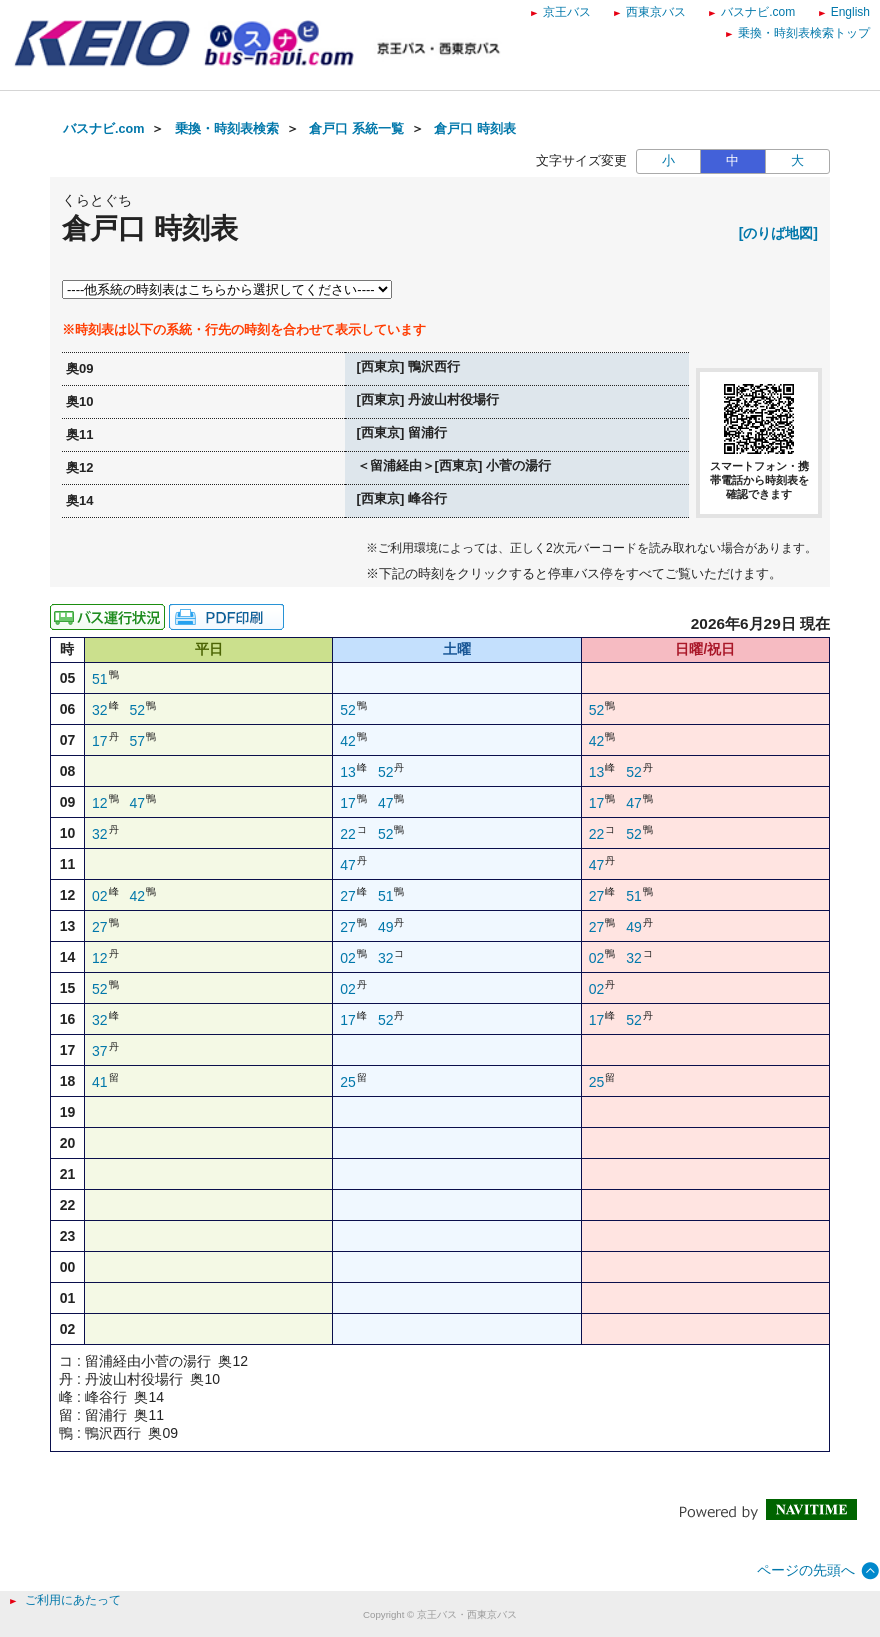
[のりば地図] (778, 233)
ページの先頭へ (806, 1570)
